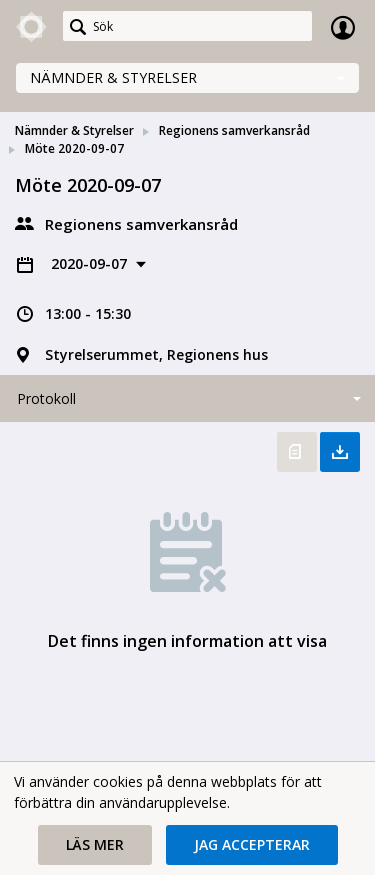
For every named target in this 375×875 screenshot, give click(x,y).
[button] (95, 845)
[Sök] (187, 26)
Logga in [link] (343, 27)
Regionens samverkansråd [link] (234, 130)
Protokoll (46, 398)
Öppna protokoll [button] (297, 452)
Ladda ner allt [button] (340, 452)
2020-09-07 (91, 263)
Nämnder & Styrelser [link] (74, 130)
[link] (32, 27)
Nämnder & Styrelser (113, 77)
